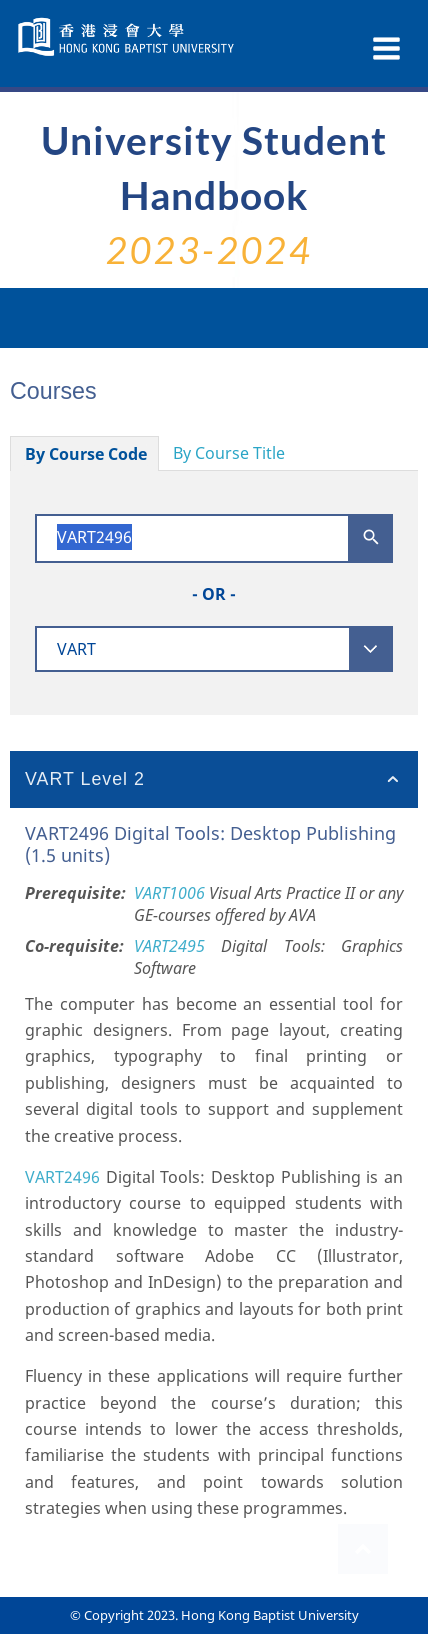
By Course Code (86, 454)
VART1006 (169, 893)
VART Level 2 (85, 779)
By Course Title (229, 453)
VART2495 (169, 946)
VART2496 (62, 1177)
